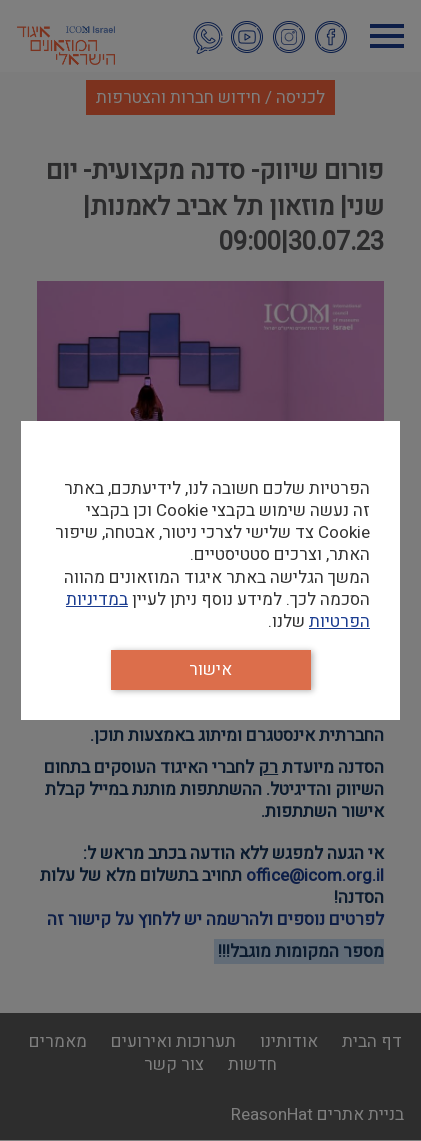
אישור (210, 669)
